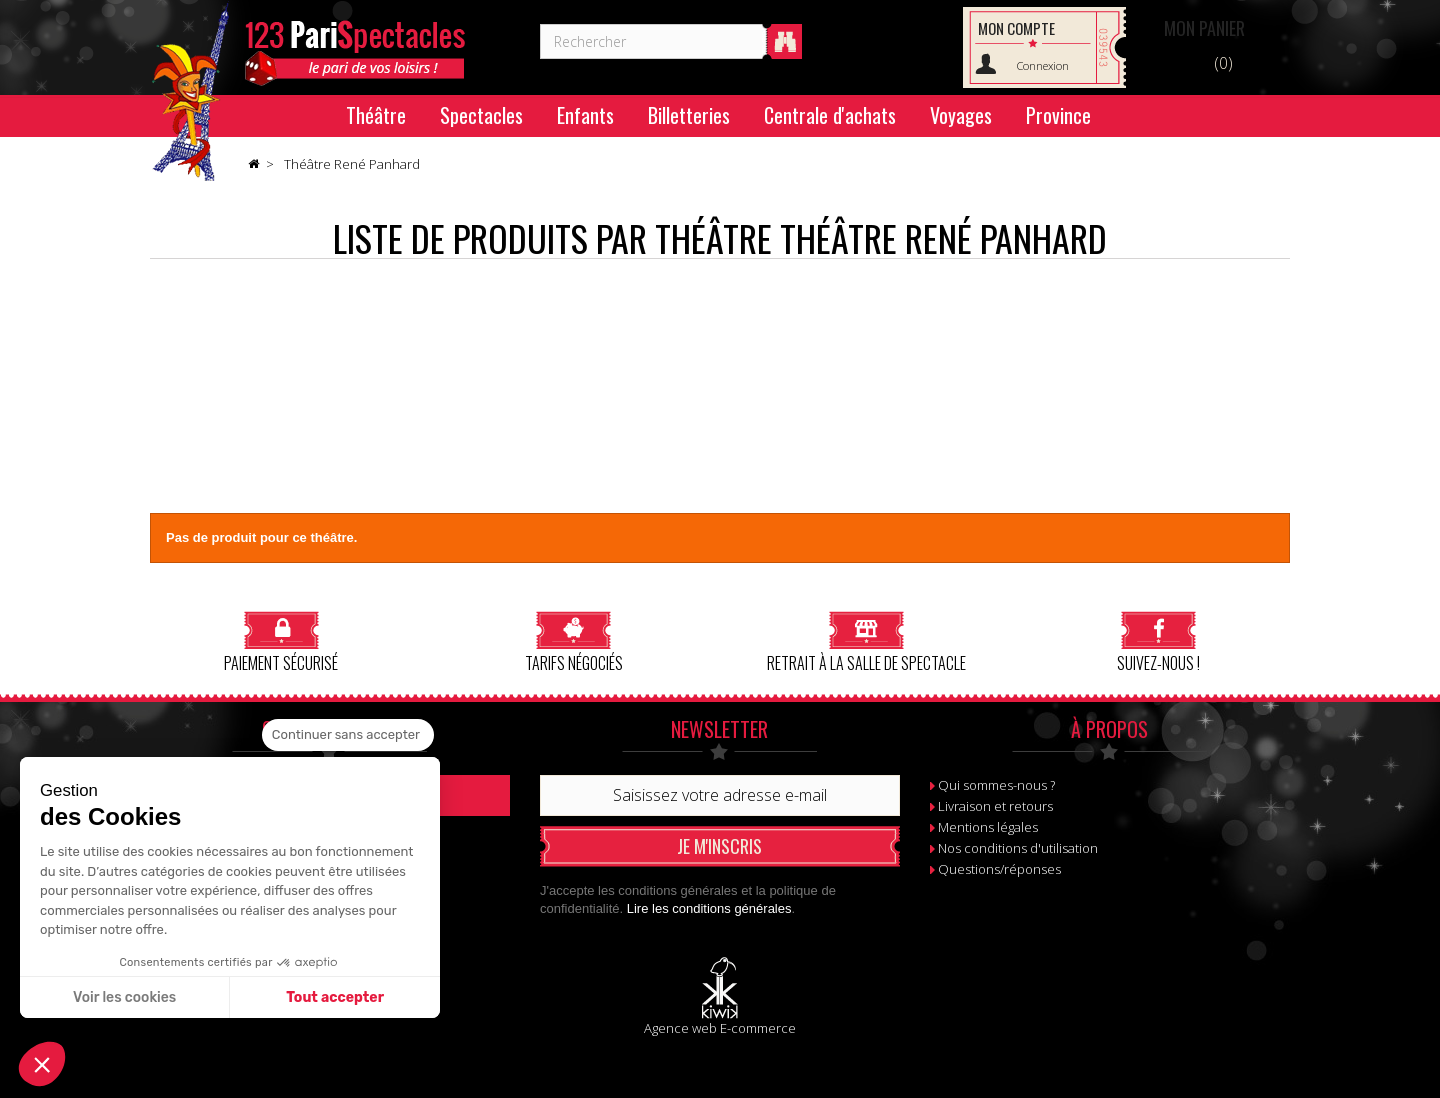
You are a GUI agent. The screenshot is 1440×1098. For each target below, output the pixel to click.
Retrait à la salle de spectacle (866, 641)
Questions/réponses (999, 869)
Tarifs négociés (574, 641)
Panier (1204, 28)
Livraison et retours (995, 806)
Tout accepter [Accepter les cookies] (335, 997)
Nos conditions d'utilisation (1018, 848)
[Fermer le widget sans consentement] (348, 735)
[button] (42, 1064)
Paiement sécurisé (281, 641)
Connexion (1043, 65)
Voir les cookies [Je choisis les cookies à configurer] (124, 997)
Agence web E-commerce (720, 1028)
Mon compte (1016, 28)
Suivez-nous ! (1158, 641)
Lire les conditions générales (709, 908)
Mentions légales (988, 827)
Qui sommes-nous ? (996, 785)
